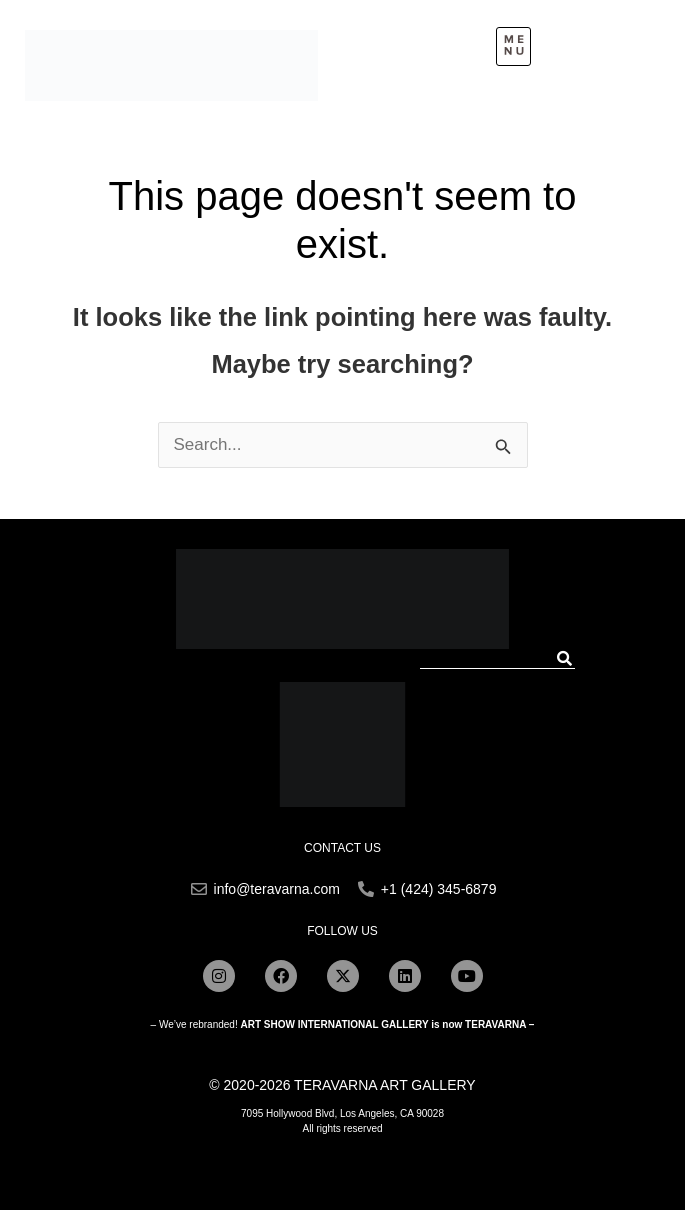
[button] (513, 46)
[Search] (565, 658)
